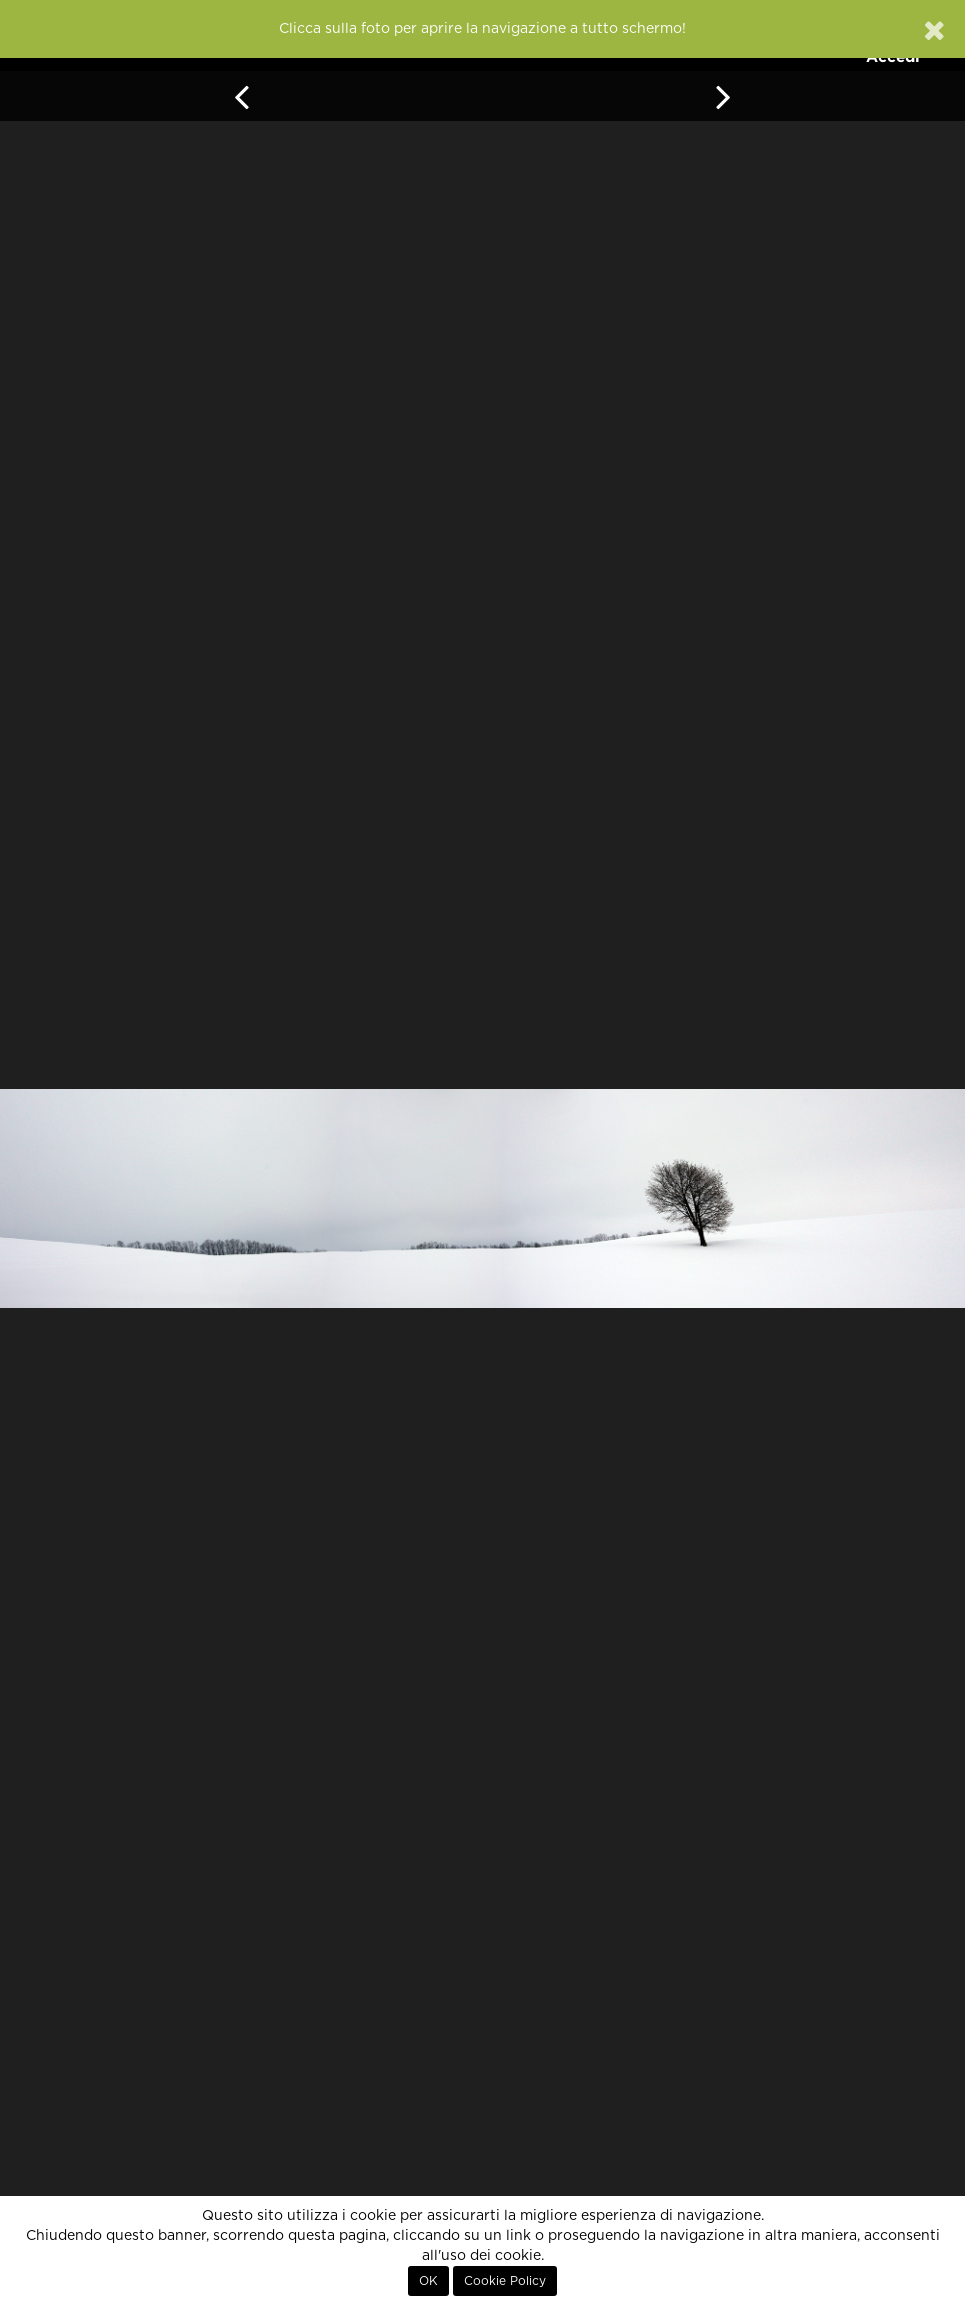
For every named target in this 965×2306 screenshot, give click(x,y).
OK (428, 2281)
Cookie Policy (505, 2281)
